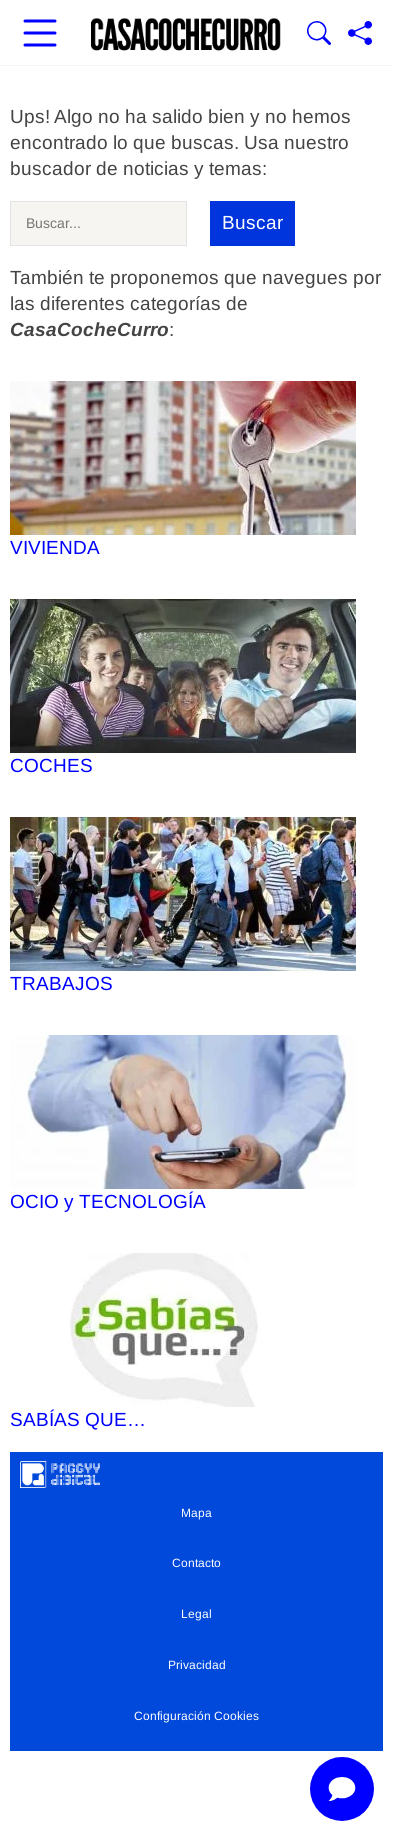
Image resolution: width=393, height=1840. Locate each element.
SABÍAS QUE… (183, 1341)
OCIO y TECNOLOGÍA (183, 1123)
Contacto (196, 1563)
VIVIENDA (183, 469)
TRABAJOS (183, 905)
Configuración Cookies (196, 1716)
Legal (196, 1614)
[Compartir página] (360, 35)
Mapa (196, 1513)
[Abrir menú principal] (40, 35)
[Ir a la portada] (186, 35)
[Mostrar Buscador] (319, 35)
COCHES (183, 687)
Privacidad (197, 1665)
